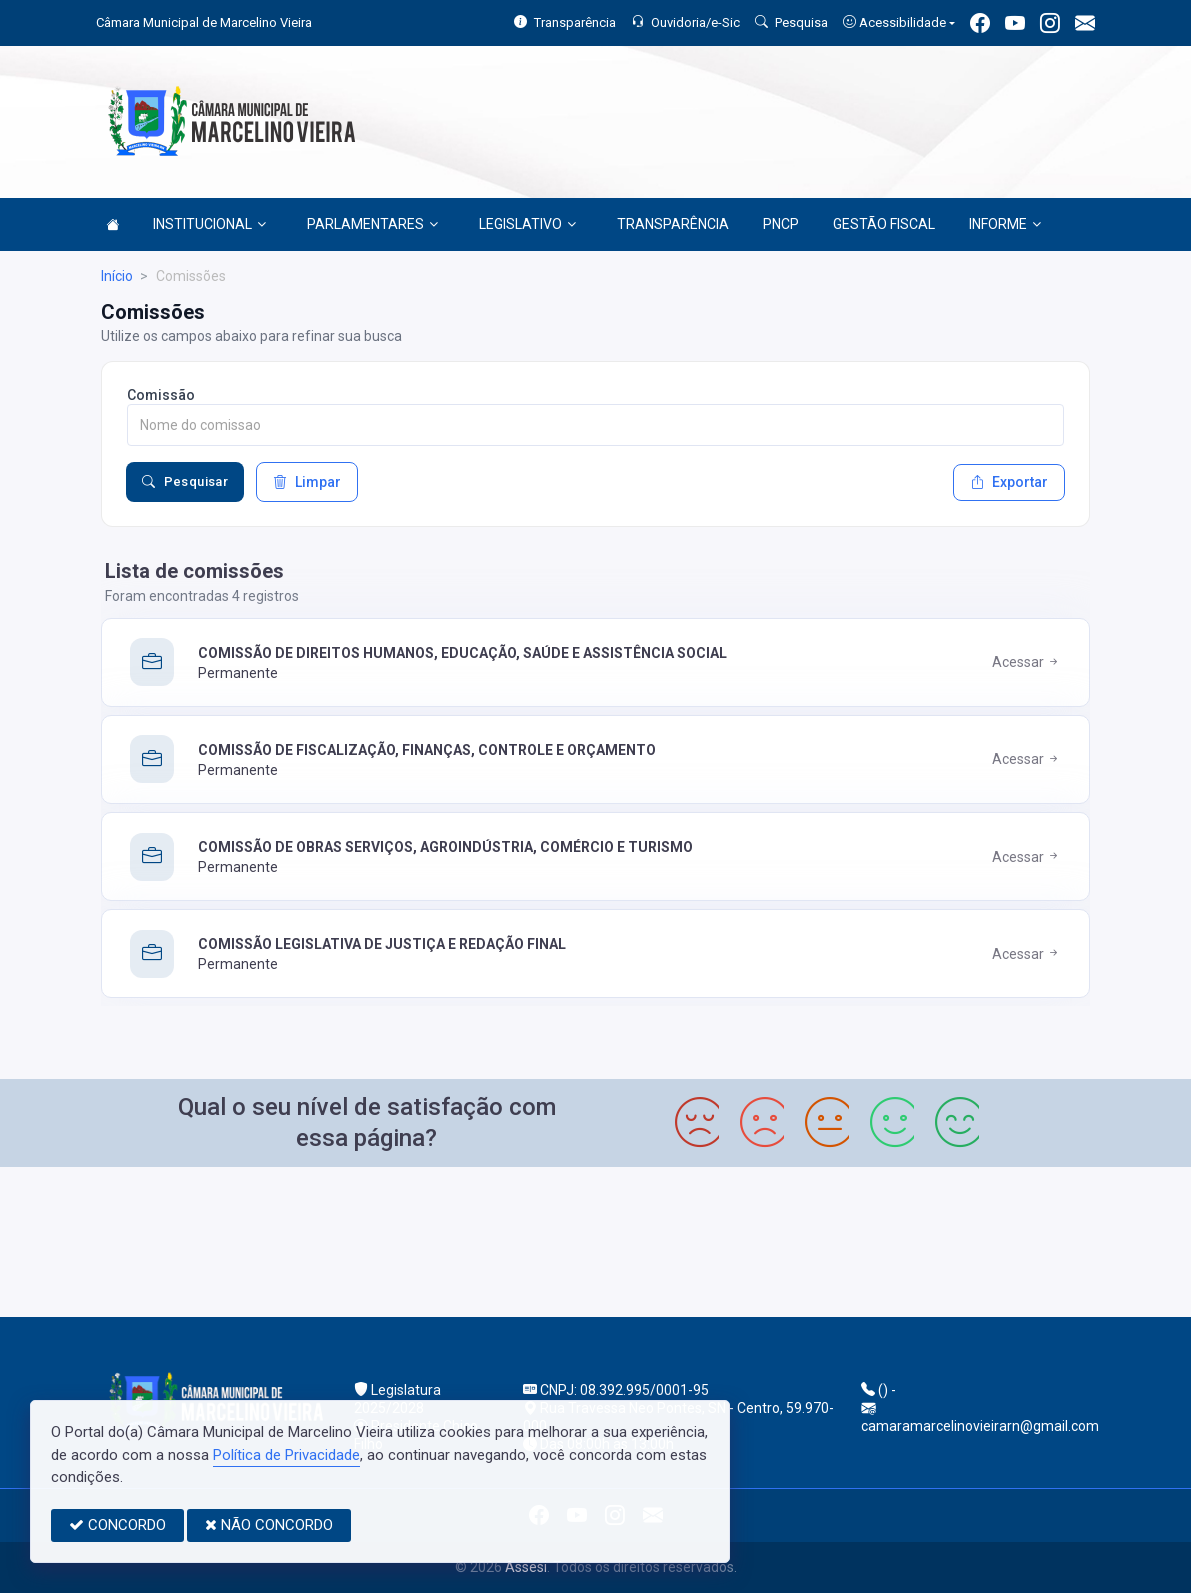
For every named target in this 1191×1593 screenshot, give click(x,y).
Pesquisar (185, 482)
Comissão (161, 395)
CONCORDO (117, 1525)
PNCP (781, 224)
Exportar (1009, 482)
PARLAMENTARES (372, 224)
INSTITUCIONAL (209, 224)
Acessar (1026, 662)
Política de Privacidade (286, 1455)
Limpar (307, 482)
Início (117, 276)
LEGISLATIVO (527, 224)
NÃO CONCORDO (269, 1525)
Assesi (526, 1567)
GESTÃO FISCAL (884, 224)
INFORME (1005, 224)
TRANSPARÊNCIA (673, 224)
